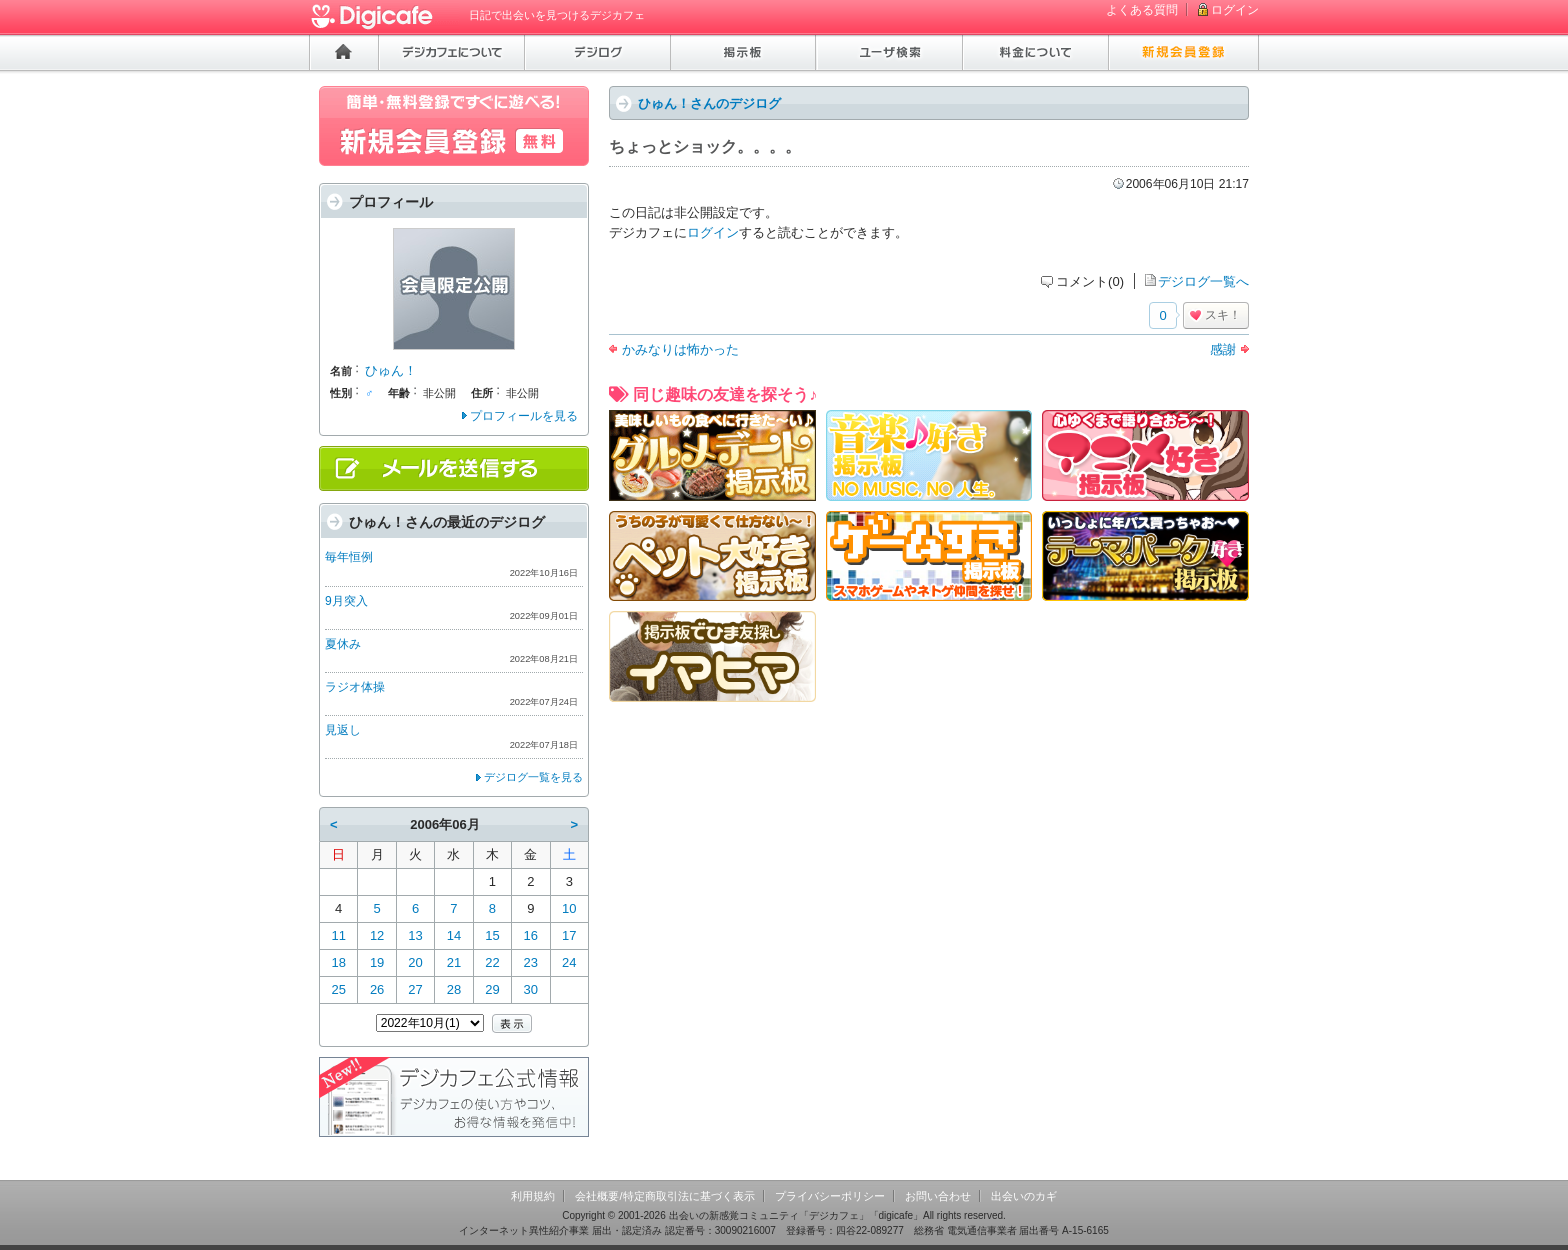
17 (569, 935)
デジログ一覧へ (1203, 281)
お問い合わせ (938, 1196)
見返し (343, 730)
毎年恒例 (349, 557)
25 (338, 989)
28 (454, 989)
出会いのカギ (1024, 1196)
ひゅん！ (391, 370)
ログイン (1235, 10)
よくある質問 (1142, 10)
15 (492, 935)
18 (338, 962)
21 (454, 962)
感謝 (1223, 349)
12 (377, 935)
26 (377, 989)
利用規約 (533, 1196)
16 (531, 935)
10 (569, 908)
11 (338, 935)
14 (454, 935)
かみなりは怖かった (680, 349)
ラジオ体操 (355, 687)
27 (415, 989)
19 (377, 962)
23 (531, 962)
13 (415, 935)
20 (415, 962)
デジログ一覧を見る (533, 777)
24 (569, 962)
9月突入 (346, 601)
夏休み (343, 644)
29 (492, 989)
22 (492, 962)
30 (531, 989)
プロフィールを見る (524, 416)
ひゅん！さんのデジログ (709, 103)
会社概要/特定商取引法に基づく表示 (664, 1196)
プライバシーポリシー (830, 1196)
